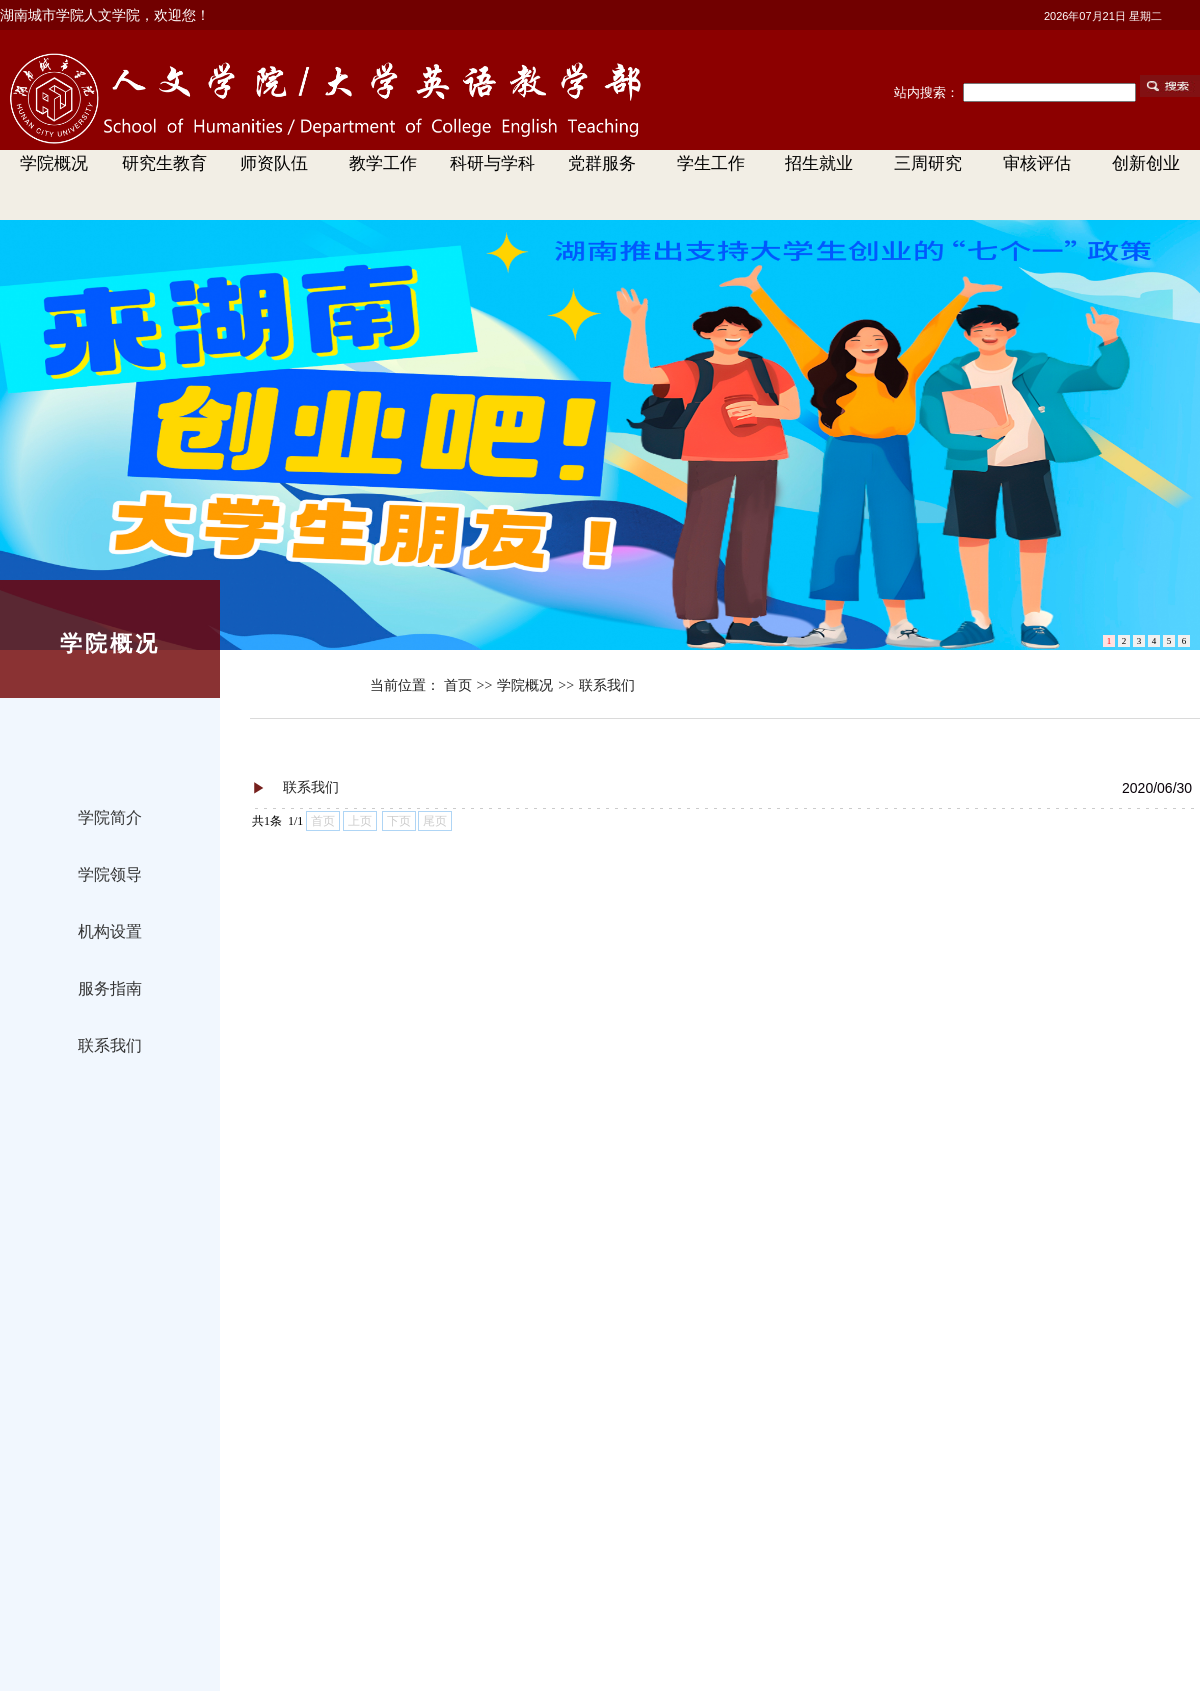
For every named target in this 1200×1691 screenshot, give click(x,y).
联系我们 (110, 1045)
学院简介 (110, 817)
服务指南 (110, 988)
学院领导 (110, 874)
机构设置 (110, 931)
